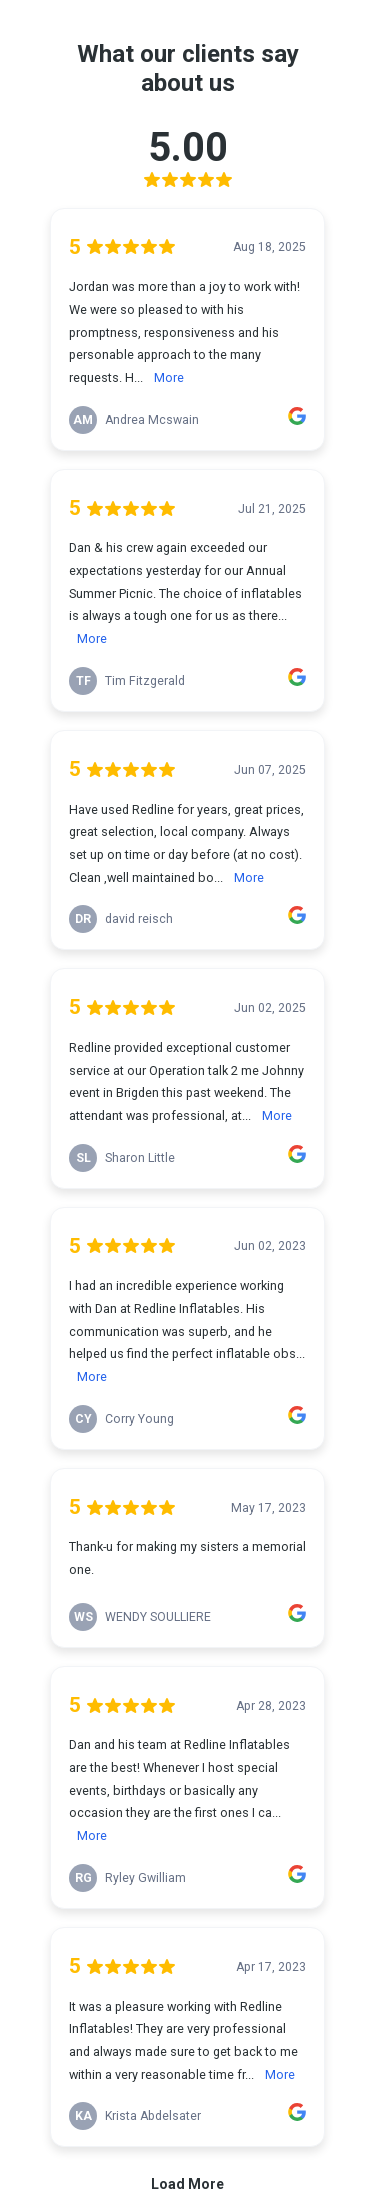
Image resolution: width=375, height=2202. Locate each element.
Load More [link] (187, 2184)
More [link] (169, 377)
